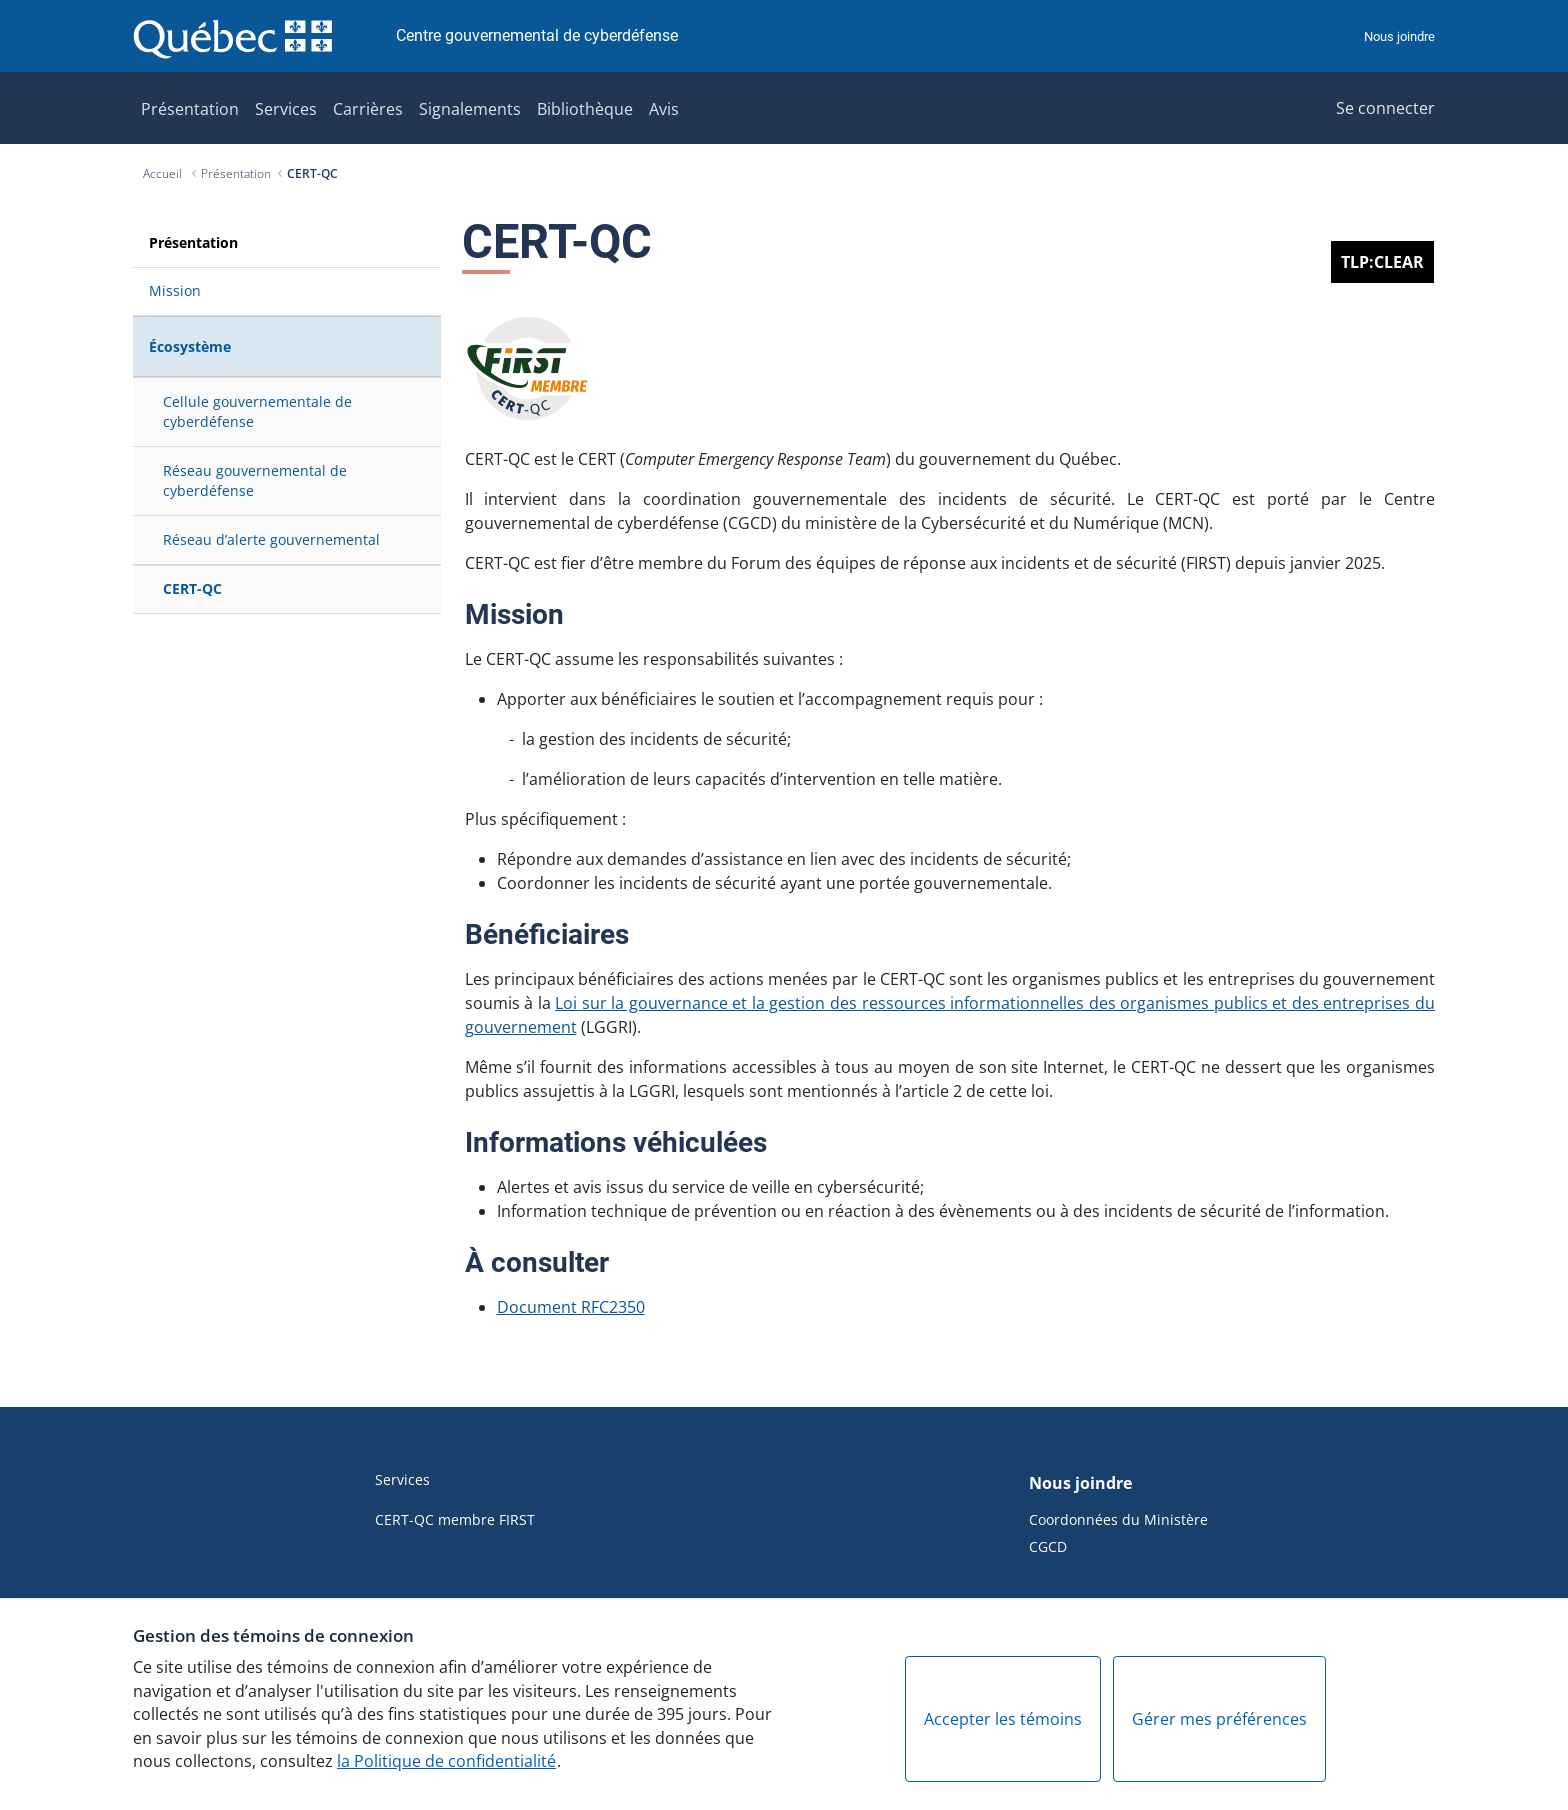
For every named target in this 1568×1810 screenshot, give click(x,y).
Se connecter (1385, 108)
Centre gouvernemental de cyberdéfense (537, 35)
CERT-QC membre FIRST (455, 1519)
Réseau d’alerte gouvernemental (271, 539)
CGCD (1048, 1546)
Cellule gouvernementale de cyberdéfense (257, 411)
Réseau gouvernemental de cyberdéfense (255, 480)
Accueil (164, 173)
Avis (664, 109)
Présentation (190, 109)
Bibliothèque (585, 109)
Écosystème (190, 346)
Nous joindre (1399, 36)
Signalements (470, 109)
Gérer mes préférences (1219, 1719)
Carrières (368, 109)
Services (286, 109)
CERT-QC (312, 173)
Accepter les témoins (1003, 1719)
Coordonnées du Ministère (1118, 1519)
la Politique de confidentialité (446, 1761)
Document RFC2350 (571, 1307)
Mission (175, 290)
